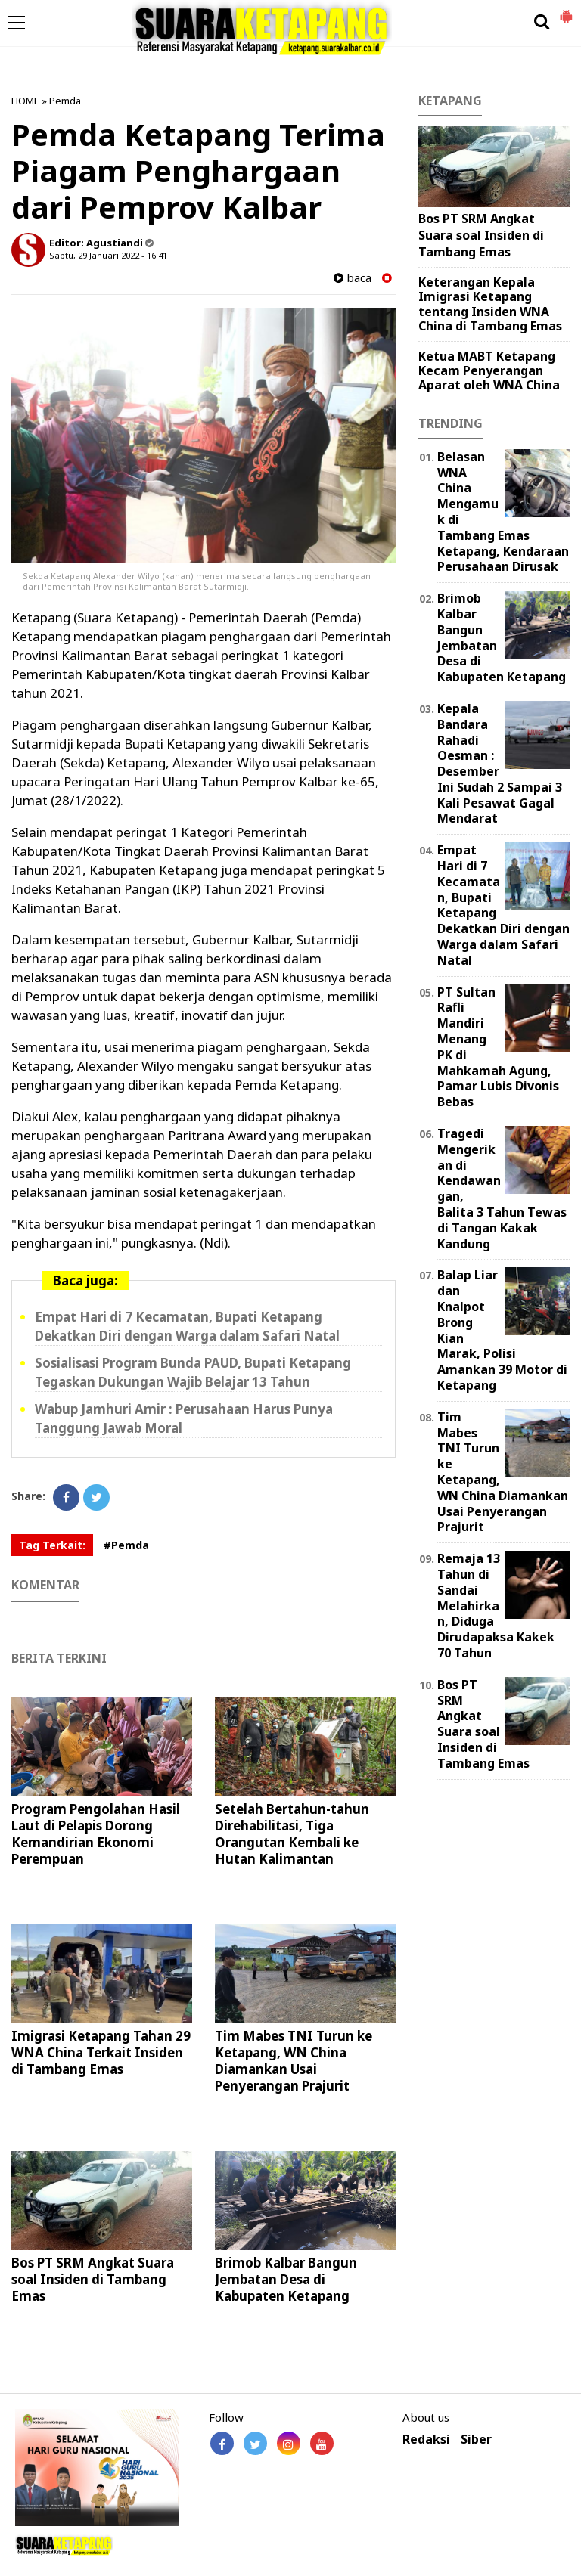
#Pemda (126, 1545)
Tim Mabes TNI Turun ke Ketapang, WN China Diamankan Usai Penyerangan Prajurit (293, 2060)
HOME (25, 100)
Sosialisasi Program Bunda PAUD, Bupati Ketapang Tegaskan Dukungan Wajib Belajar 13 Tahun (193, 1372)
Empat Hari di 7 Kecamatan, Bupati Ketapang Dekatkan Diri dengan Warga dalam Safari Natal (187, 1326)
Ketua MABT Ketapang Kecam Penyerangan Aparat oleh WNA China (489, 370)
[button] (565, 10)
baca (352, 277)
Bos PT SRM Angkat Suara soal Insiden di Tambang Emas (92, 2279)
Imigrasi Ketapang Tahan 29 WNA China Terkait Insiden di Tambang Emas (101, 2052)
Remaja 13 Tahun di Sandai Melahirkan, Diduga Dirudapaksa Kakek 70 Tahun (496, 1605)
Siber (476, 2439)
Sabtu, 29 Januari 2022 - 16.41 (108, 255)
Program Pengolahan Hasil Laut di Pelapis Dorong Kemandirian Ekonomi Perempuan (95, 1834)
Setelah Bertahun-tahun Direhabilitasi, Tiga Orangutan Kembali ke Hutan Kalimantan (292, 1834)
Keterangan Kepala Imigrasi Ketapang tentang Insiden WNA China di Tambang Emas (490, 304)
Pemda (65, 100)
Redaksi (426, 2439)
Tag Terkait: (52, 1545)
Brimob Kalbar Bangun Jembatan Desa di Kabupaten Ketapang (286, 2279)
